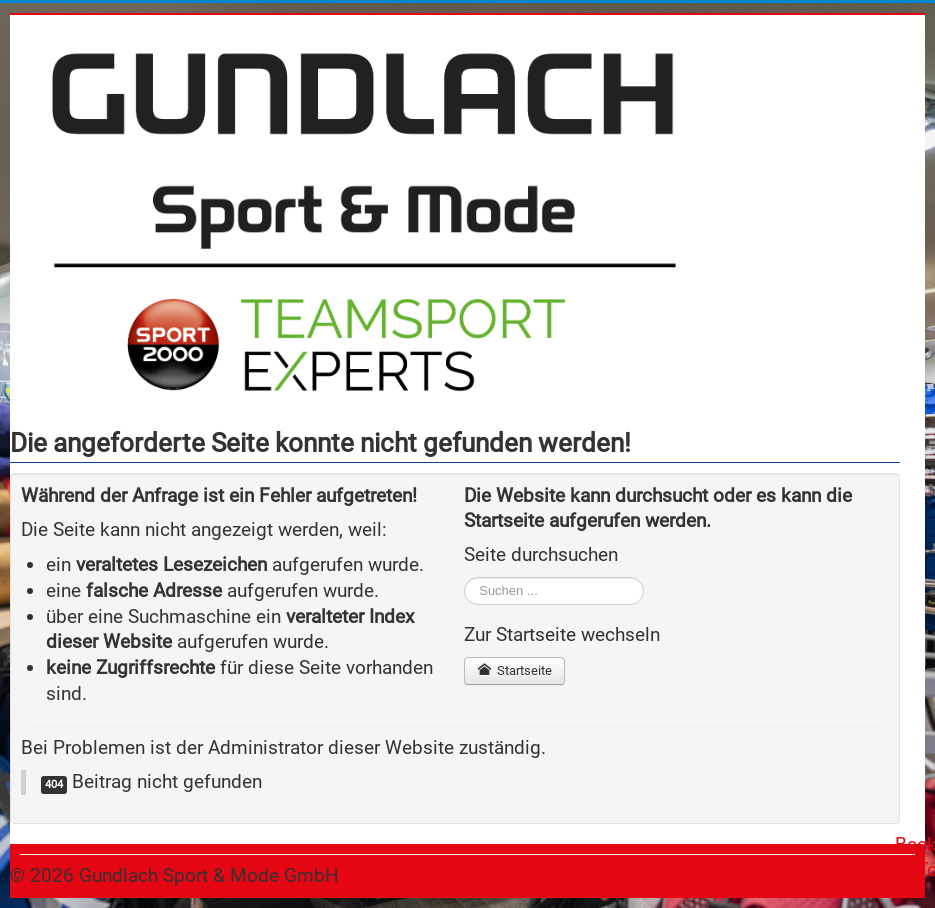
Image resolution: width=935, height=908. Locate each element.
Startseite (514, 670)
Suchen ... (464, 577)
